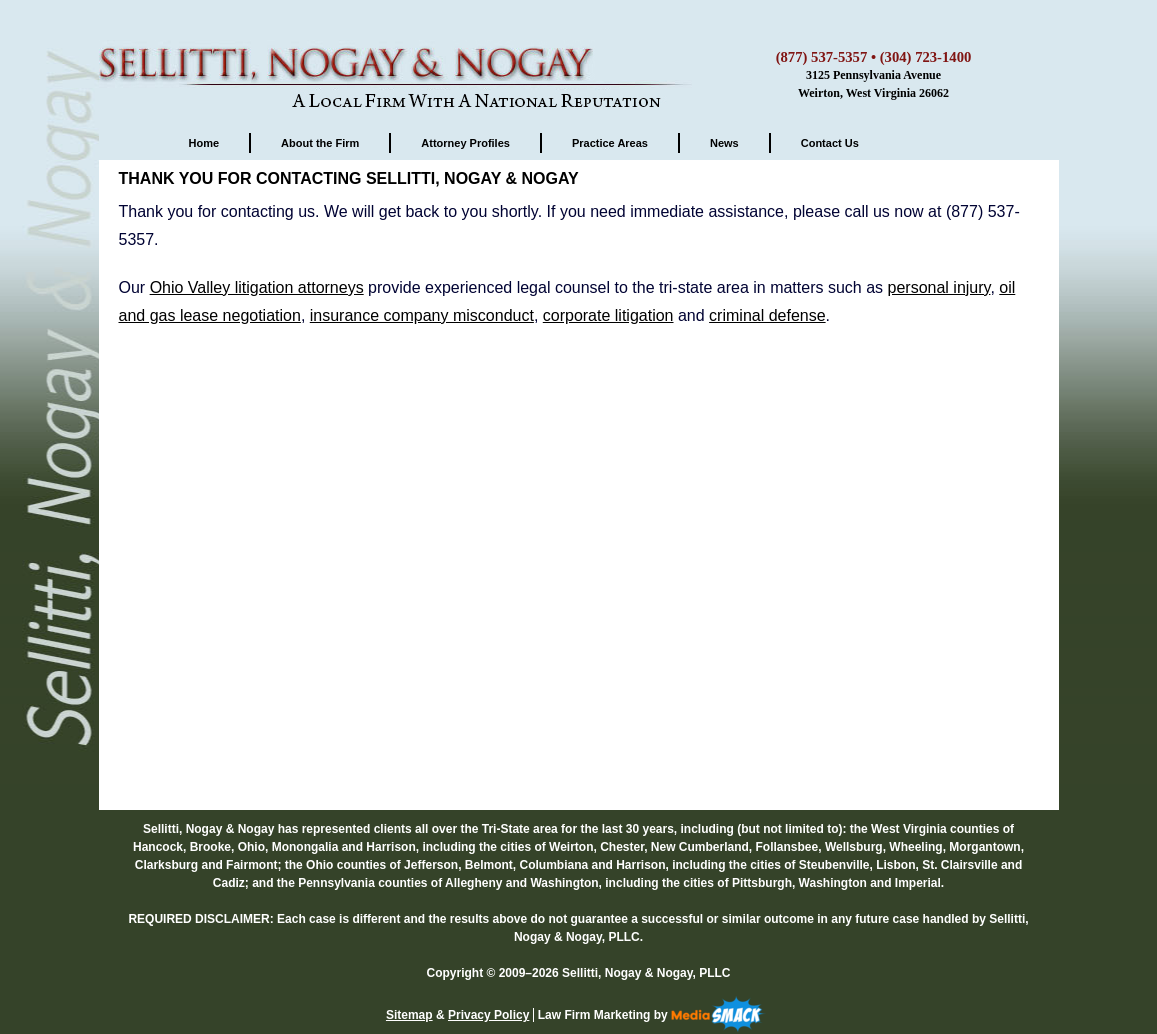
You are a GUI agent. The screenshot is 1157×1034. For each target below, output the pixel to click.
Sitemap (409, 1015)
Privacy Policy (488, 1015)
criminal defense (767, 315)
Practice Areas (610, 143)
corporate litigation (608, 315)
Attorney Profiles (465, 143)
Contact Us (830, 143)
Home (204, 143)
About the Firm (320, 143)
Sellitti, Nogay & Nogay (399, 55)
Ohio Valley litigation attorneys (257, 287)
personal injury (939, 287)
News (724, 143)
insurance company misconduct (422, 315)
